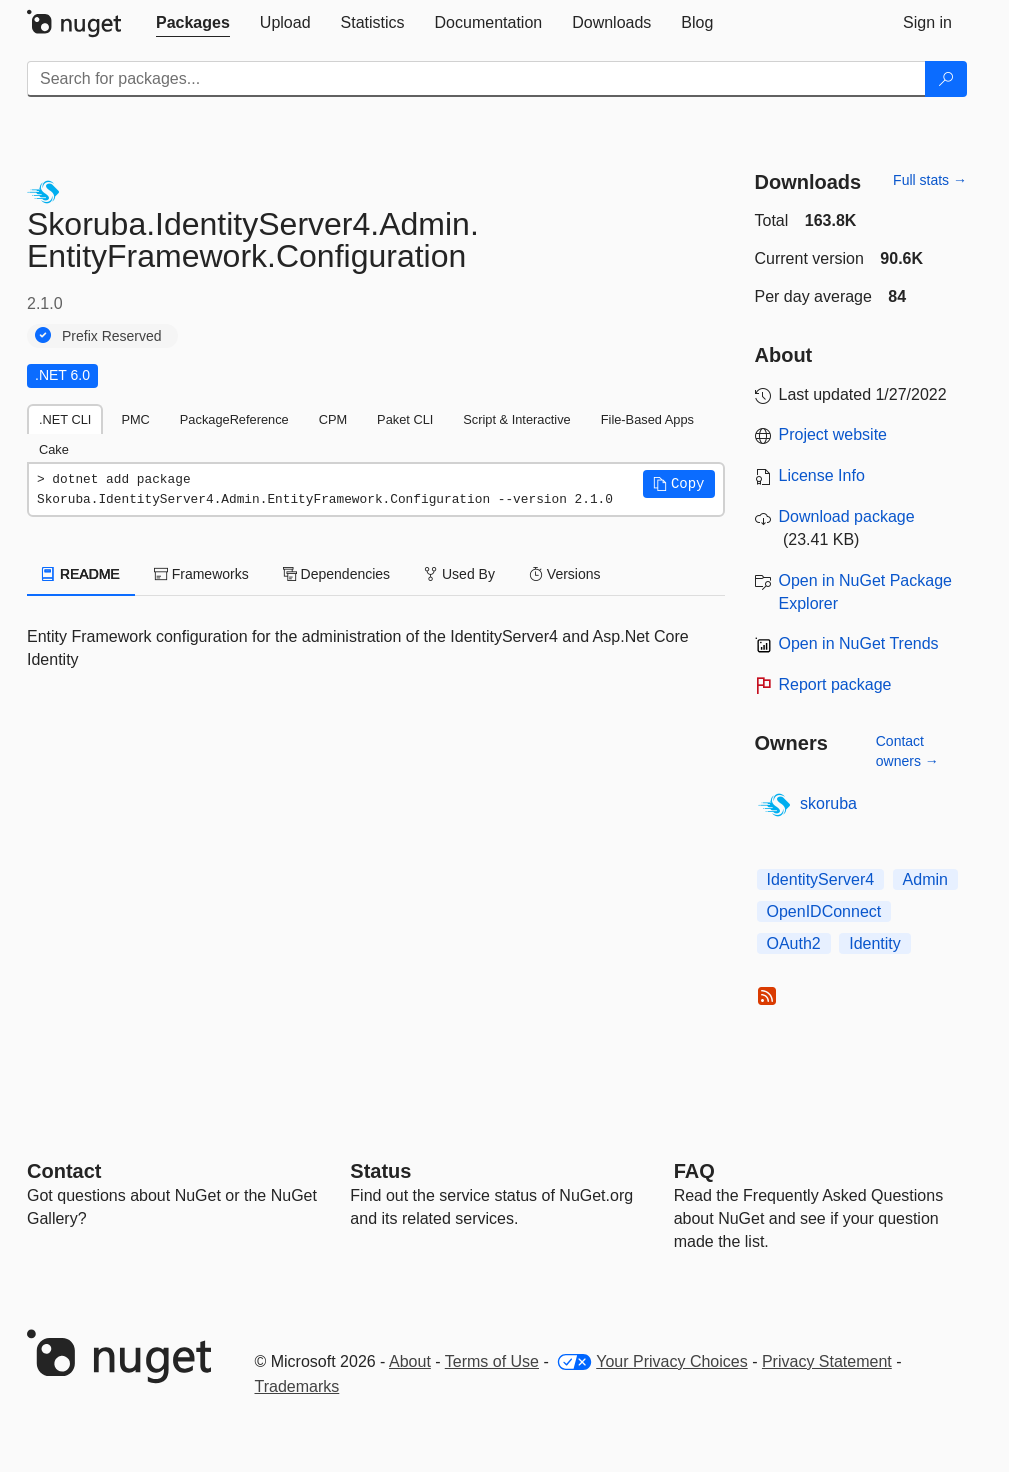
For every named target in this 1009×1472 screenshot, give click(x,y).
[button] (679, 484)
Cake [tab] (54, 449)
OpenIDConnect (824, 911)
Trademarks (297, 1386)
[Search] (946, 79)
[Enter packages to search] (476, 79)
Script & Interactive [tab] (516, 419)
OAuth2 (794, 943)
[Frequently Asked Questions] (694, 1171)
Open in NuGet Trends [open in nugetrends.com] (859, 643)
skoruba (828, 803)
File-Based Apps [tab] (647, 419)
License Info (822, 475)
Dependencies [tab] (336, 574)
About (410, 1361)
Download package (847, 516)
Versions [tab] (565, 574)
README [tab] (81, 574)
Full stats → (930, 180)
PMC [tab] (135, 419)
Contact (64, 1171)
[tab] (193, 23)
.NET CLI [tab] (65, 419)
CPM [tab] (333, 419)
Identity (875, 943)
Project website (833, 434)
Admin (925, 879)
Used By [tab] (459, 574)
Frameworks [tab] (201, 574)
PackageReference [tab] (234, 419)
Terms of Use (492, 1361)
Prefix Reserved (112, 336)
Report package (835, 684)
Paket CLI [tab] (405, 419)
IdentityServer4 (821, 879)
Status (380, 1171)
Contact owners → (907, 751)
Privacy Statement (827, 1361)
